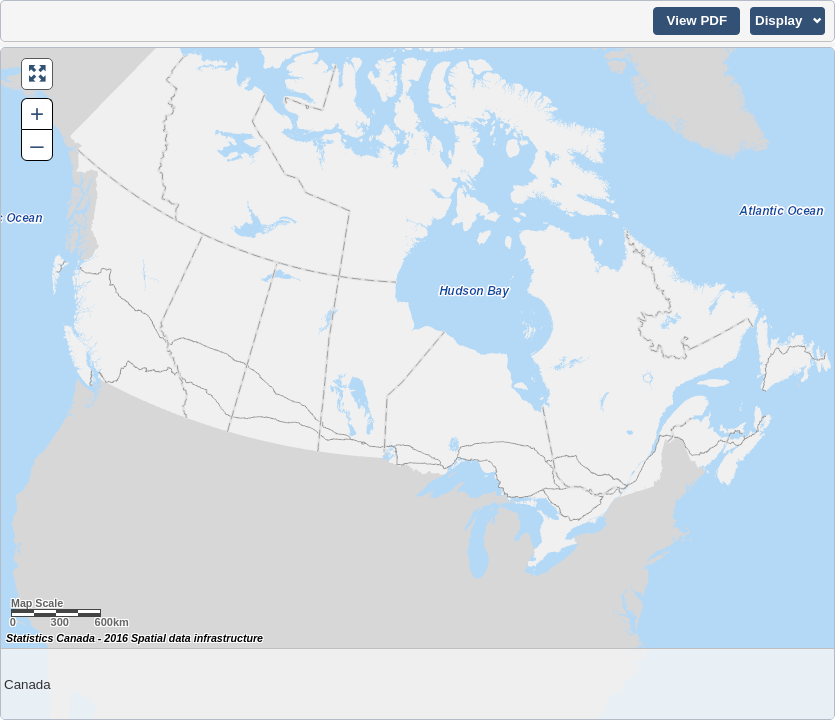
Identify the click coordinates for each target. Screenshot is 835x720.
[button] (696, 21)
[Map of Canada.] (417, 383)
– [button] (36, 144)
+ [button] (37, 113)
